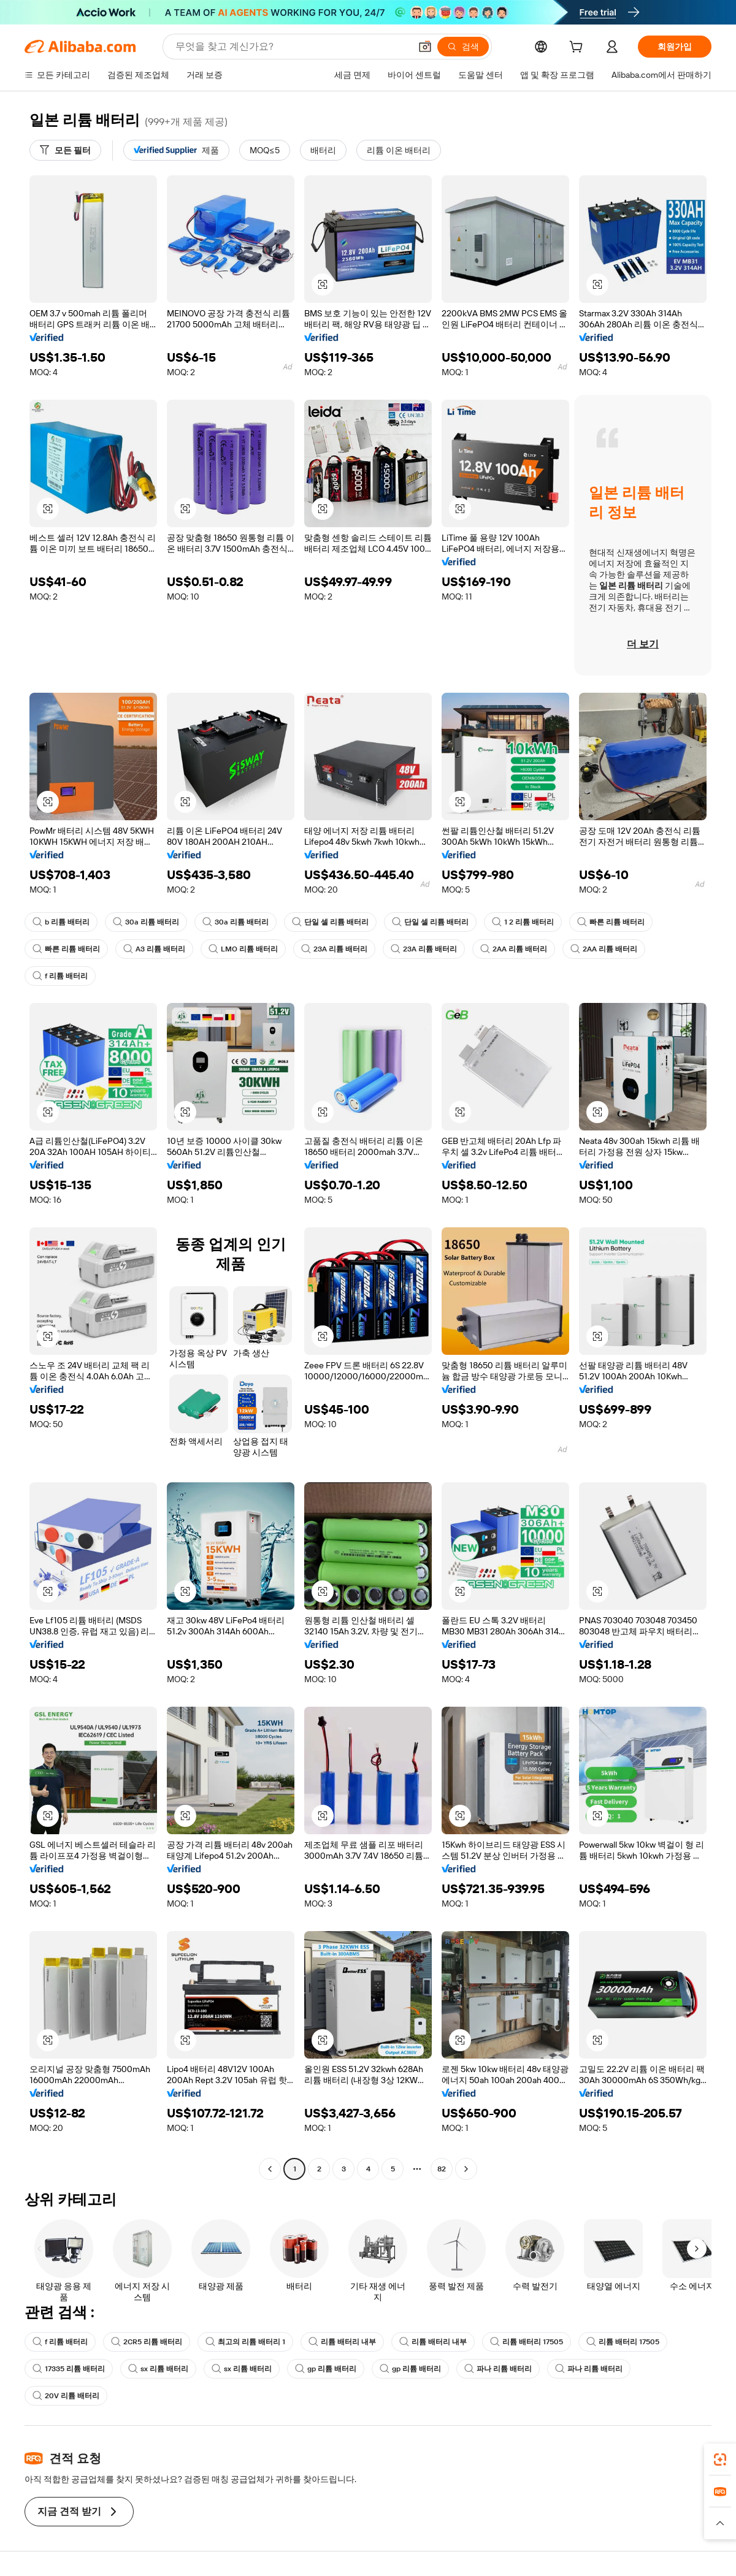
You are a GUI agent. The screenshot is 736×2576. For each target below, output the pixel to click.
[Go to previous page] (270, 2169)
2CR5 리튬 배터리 (146, 2342)
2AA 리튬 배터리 (513, 949)
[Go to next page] (466, 2169)
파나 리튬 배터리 (498, 2369)
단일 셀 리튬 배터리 (330, 922)
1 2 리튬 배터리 (523, 922)
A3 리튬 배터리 (154, 949)
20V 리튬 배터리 (66, 2396)
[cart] (578, 48)
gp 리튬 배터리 (325, 2369)
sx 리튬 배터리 (158, 2369)
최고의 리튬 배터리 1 (245, 2342)
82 (441, 2169)
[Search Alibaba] (291, 46)
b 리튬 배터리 (61, 922)
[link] (720, 2459)
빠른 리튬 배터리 (611, 922)
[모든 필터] (65, 150)
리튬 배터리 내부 (342, 2342)
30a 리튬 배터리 (146, 922)
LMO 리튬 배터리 (243, 949)
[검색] (463, 46)
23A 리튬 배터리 (334, 949)
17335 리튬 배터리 (69, 2369)
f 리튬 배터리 (60, 976)
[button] (425, 46)
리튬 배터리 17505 (526, 2342)
